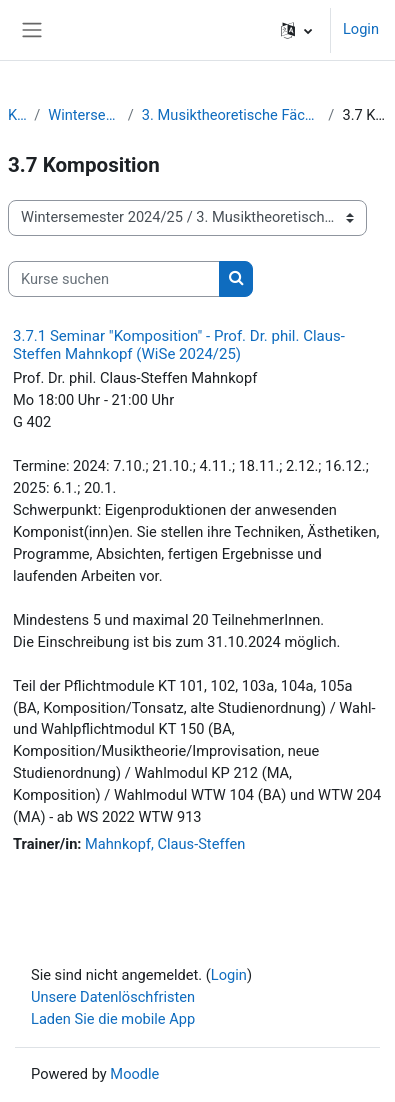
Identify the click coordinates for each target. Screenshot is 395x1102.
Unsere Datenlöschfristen (113, 997)
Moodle (134, 1074)
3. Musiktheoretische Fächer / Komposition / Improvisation (231, 115)
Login (361, 29)
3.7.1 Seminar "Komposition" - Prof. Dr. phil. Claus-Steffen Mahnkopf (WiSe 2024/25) (179, 345)
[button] (296, 30)
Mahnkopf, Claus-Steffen (165, 844)
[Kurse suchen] (114, 279)
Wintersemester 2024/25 (84, 115)
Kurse (17, 115)
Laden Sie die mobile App (113, 1019)
